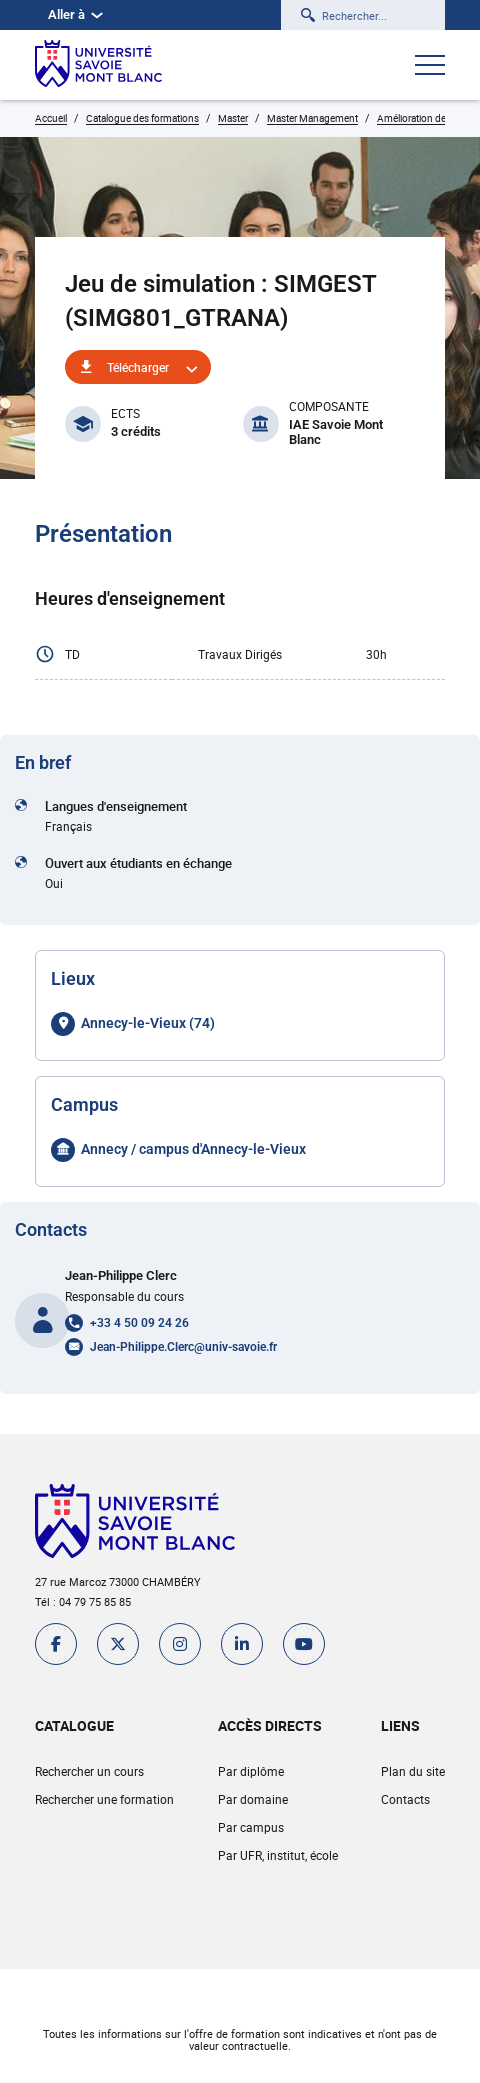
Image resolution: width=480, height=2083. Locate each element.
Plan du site (413, 1771)
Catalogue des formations (142, 118)
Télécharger (138, 367)
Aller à (75, 14)
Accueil (51, 118)
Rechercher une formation (104, 1799)
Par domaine (253, 1799)
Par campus (251, 1827)
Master (233, 118)
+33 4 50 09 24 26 (139, 1323)
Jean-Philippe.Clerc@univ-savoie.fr (183, 1347)
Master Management (312, 118)
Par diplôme (251, 1771)
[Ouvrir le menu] (430, 67)
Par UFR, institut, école (278, 1855)
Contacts (405, 1799)
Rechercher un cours (89, 1771)
